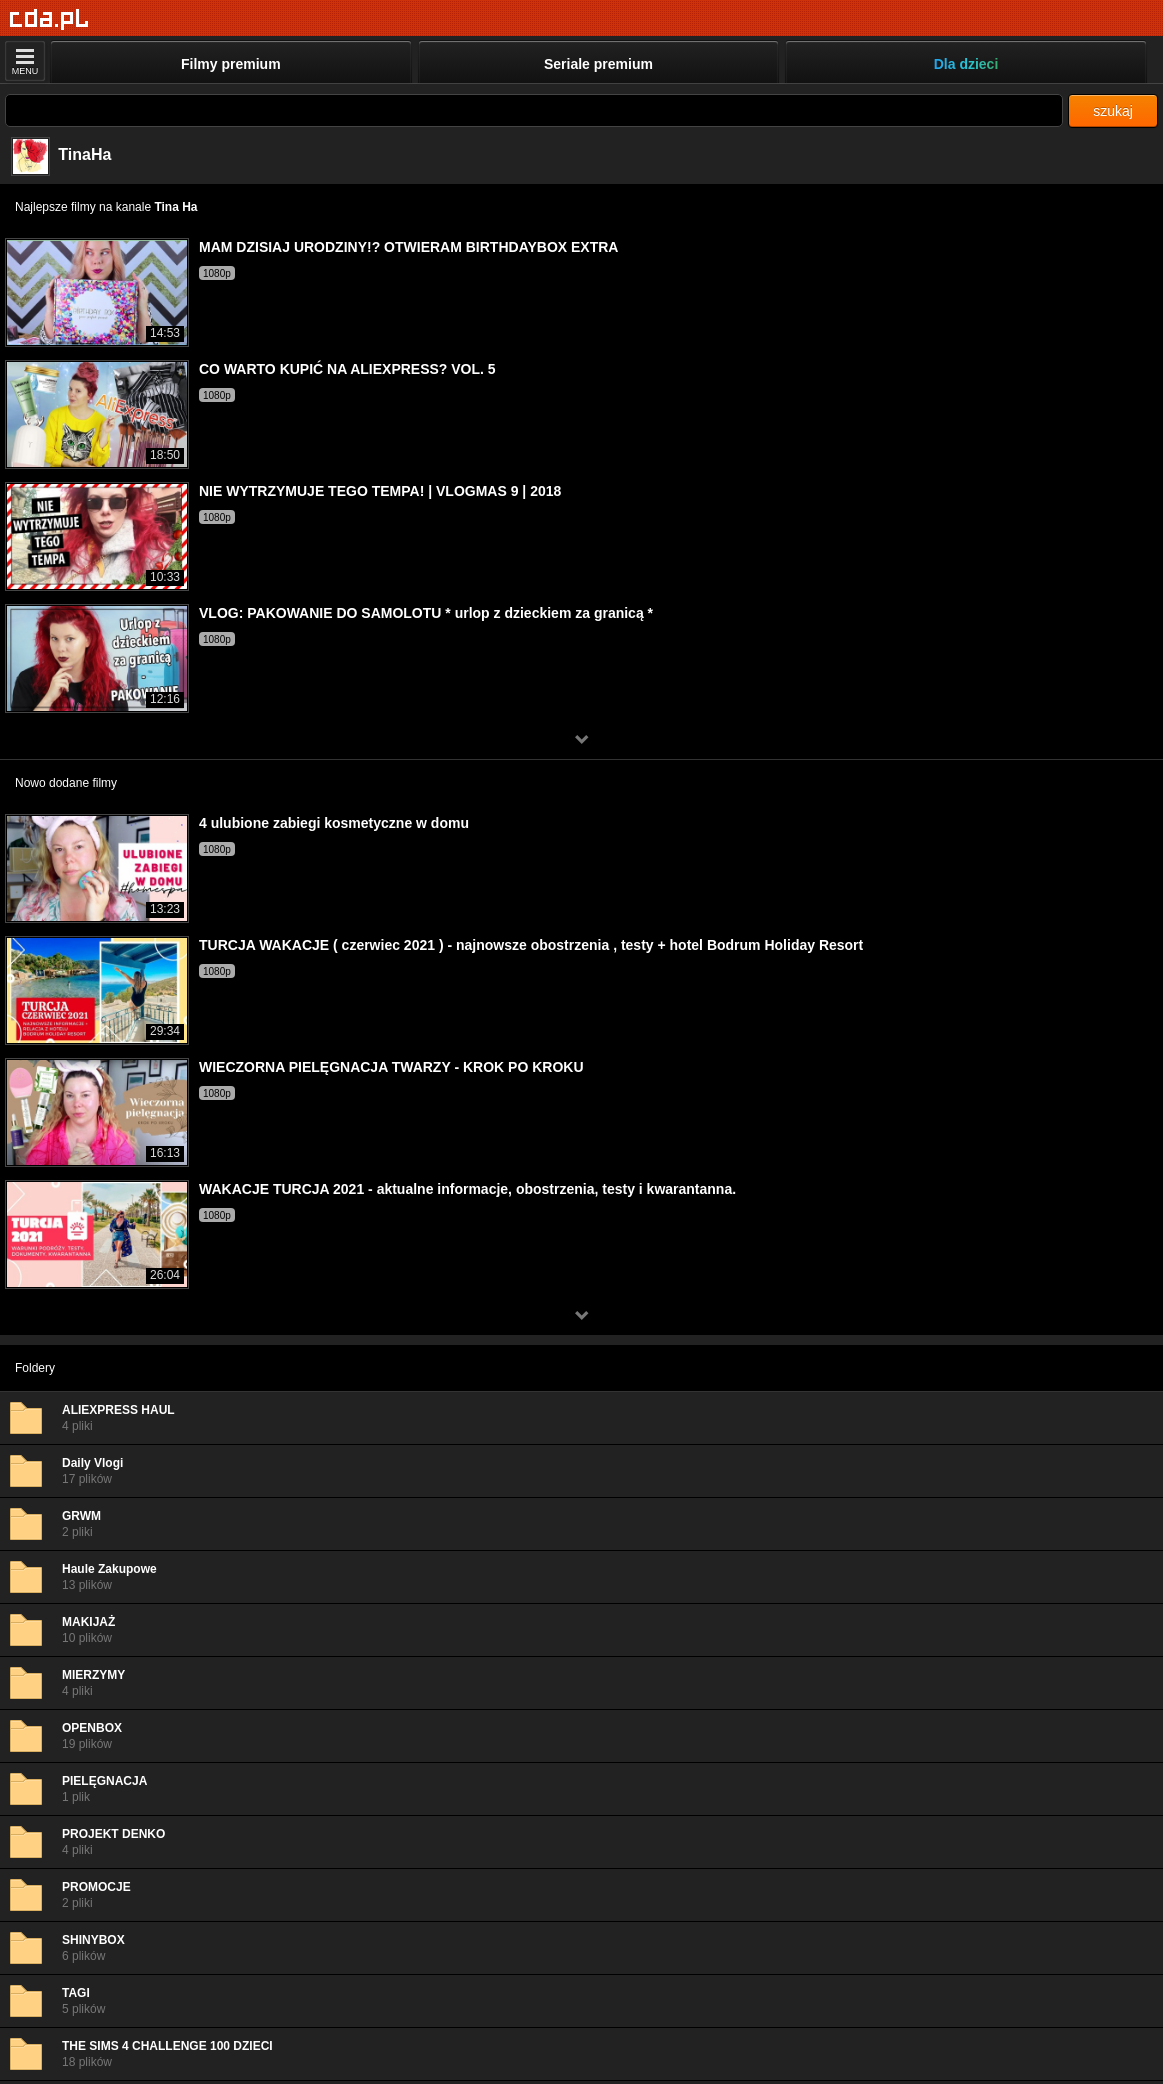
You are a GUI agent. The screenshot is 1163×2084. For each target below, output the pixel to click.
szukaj (1113, 111)
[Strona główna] (49, 19)
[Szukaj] (534, 110)
